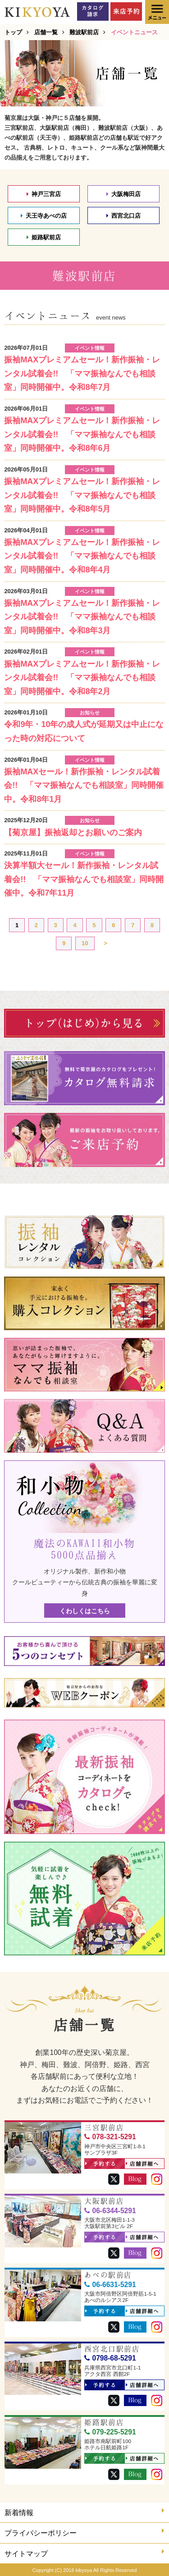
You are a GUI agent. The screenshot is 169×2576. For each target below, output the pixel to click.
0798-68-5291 (110, 2358)
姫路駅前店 (44, 237)
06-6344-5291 (110, 2211)
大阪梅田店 (123, 194)
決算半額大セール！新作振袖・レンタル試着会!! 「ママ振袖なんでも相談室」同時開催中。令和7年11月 (84, 879)
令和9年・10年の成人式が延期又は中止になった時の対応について (84, 731)
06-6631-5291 (110, 2284)
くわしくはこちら (84, 1611)
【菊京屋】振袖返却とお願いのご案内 (73, 832)
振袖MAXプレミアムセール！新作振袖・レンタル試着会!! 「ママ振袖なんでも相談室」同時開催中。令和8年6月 (82, 434)
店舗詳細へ (142, 2164)
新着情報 (84, 2512)
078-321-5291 (110, 2137)
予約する (100, 2164)
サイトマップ (84, 2553)
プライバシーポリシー (84, 2532)
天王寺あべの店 (44, 215)
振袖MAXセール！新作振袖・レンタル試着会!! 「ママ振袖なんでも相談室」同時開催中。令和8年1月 (84, 785)
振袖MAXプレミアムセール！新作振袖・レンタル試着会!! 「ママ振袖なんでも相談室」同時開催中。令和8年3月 (82, 617)
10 (85, 943)
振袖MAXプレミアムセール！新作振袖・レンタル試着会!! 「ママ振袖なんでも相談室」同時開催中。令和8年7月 (82, 373)
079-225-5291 (110, 2432)
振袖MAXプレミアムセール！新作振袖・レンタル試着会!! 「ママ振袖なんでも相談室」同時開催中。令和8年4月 (82, 556)
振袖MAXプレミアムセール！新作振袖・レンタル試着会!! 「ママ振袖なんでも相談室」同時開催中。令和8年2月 (82, 677)
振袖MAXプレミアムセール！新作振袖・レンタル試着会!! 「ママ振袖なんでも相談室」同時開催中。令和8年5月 (82, 495)
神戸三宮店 (44, 194)
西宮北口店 (123, 215)
